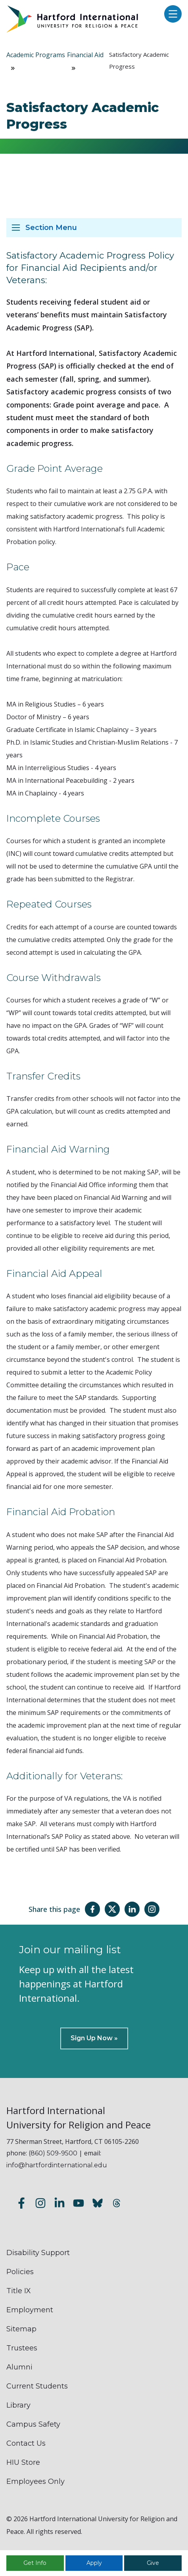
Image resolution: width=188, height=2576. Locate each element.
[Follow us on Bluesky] (97, 2204)
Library (18, 2405)
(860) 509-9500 (53, 2153)
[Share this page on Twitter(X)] (112, 1909)
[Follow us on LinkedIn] (59, 2204)
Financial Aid (85, 54)
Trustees (21, 2348)
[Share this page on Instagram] (151, 1909)
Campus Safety (33, 2424)
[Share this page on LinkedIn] (132, 1909)
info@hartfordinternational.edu (56, 2165)
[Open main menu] (171, 14)
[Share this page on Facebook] (92, 1909)
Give (153, 2562)
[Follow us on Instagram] (40, 2204)
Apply (94, 2562)
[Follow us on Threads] (116, 2204)
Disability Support (38, 2252)
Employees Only (35, 2481)
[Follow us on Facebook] (21, 2204)
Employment (29, 2310)
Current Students (37, 2386)
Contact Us (26, 2443)
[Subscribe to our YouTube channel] (78, 2204)
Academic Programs (35, 54)
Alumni (19, 2367)
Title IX (18, 2290)
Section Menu (51, 227)
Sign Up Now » (94, 2038)
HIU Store (23, 2462)
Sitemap (21, 2329)
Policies (20, 2271)
